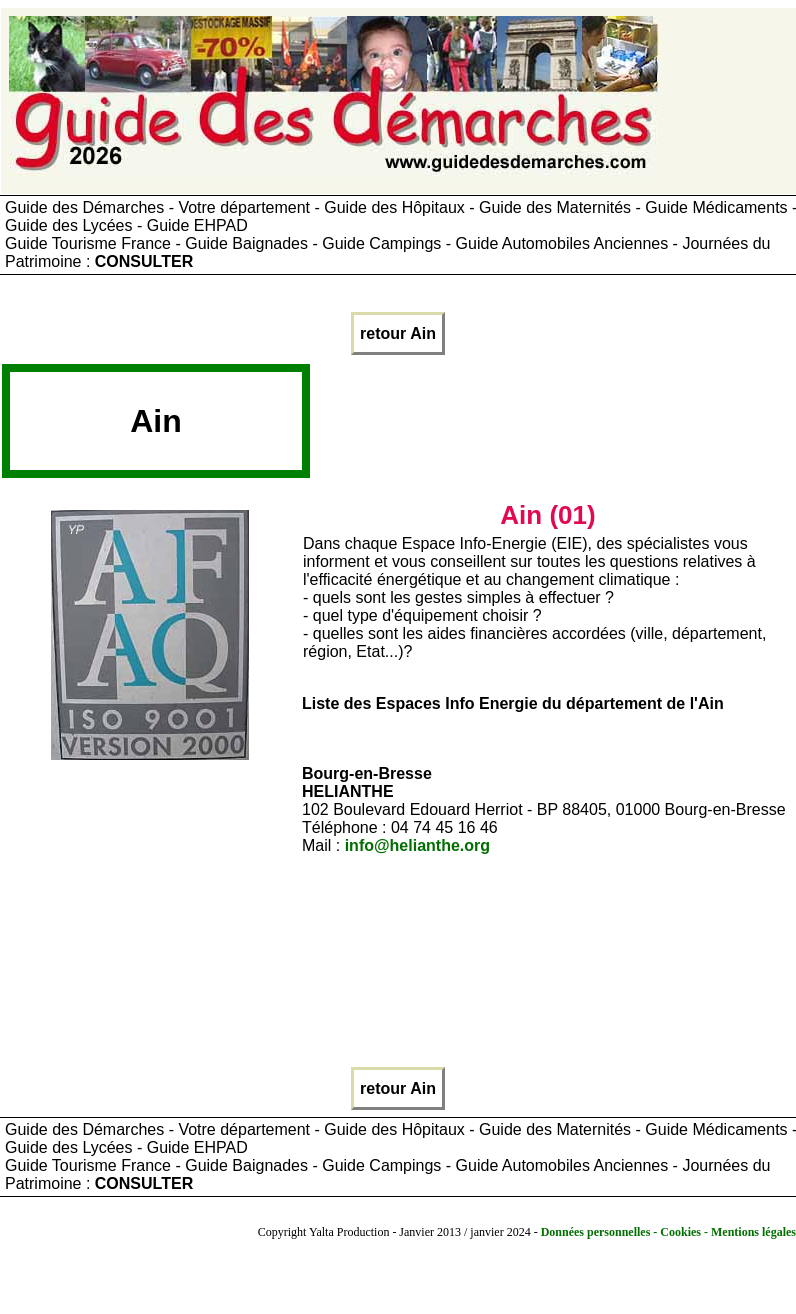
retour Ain (398, 333)
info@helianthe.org (417, 845)
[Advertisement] (553, 428)
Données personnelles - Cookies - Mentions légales (668, 1232)
